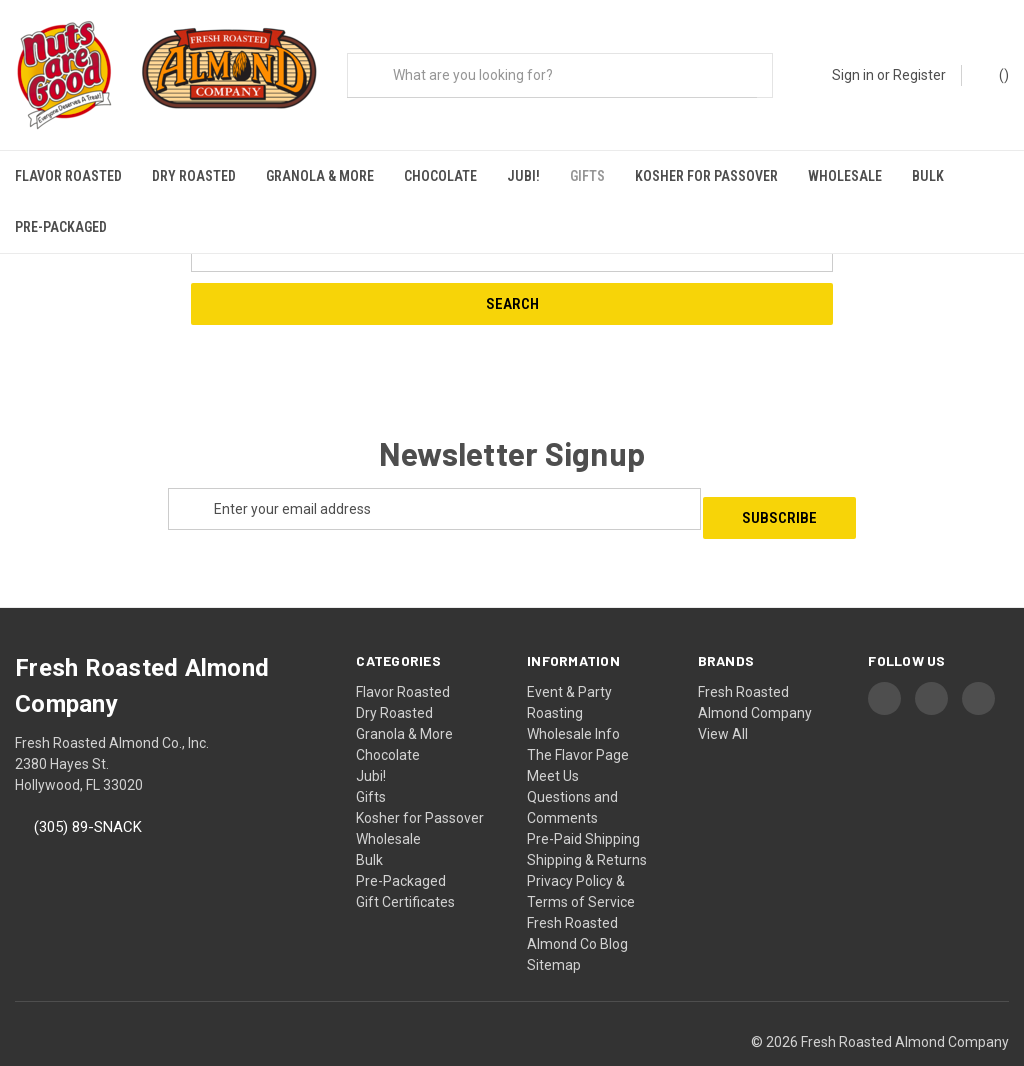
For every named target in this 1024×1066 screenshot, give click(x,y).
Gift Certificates (405, 864)
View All (723, 696)
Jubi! (523, 176)
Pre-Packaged (61, 227)
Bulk (928, 176)
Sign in (853, 75)
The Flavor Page (578, 717)
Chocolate (440, 176)
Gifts (587, 176)
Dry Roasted (194, 176)
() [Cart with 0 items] (994, 74)
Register (919, 75)
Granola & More (320, 176)
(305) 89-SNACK (88, 790)
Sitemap (554, 927)
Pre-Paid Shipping (583, 801)
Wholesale (845, 176)
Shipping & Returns (587, 822)
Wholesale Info (573, 696)
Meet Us (553, 738)
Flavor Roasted (68, 176)
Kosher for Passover (706, 176)
